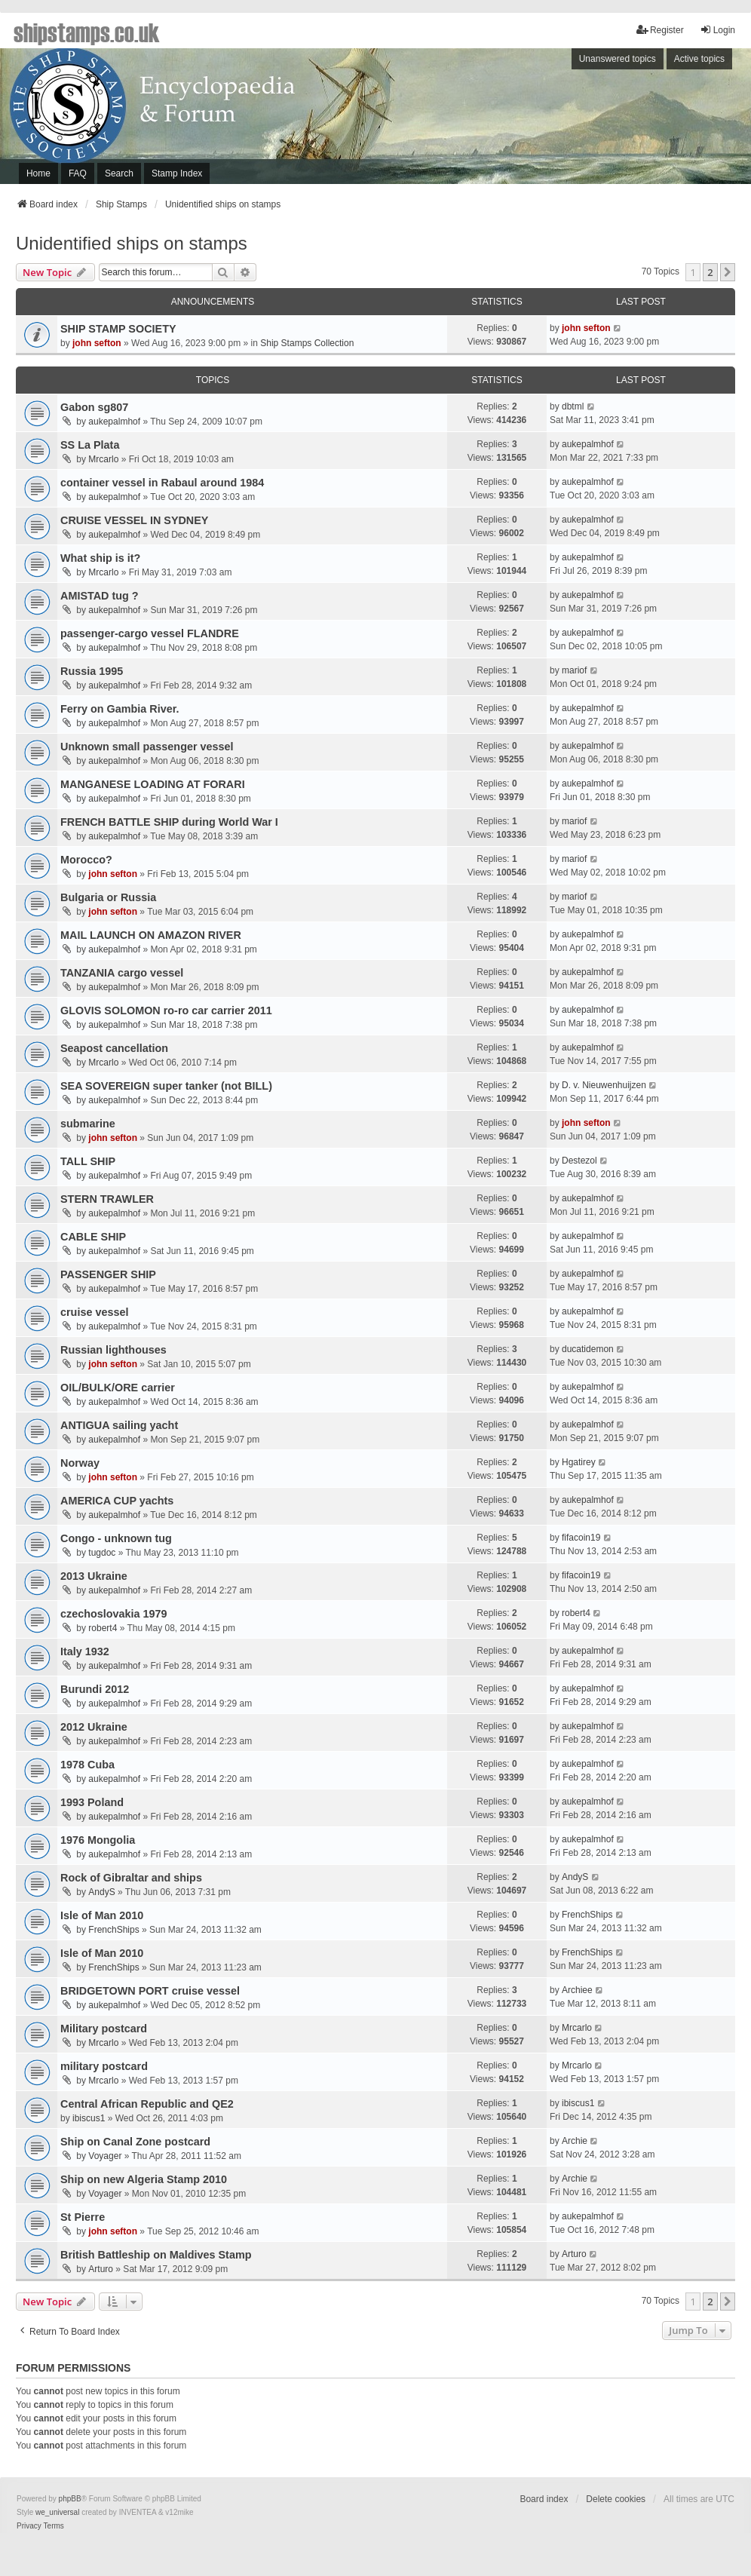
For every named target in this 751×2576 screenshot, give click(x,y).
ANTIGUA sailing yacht (119, 1425)
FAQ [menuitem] (78, 173)
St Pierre (82, 2217)
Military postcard (103, 2028)
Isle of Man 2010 (101, 1915)
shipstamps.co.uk (87, 31)
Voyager (104, 2156)
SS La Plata (89, 445)
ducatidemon (588, 1349)
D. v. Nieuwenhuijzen (604, 1085)
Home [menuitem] (38, 173)
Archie (574, 2141)
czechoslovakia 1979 (113, 1614)
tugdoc (101, 1552)
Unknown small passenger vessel (147, 747)
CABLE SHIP (93, 1237)
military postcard (104, 2066)
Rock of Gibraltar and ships (131, 1878)
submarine (87, 1124)
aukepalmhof (114, 421)
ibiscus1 (88, 2118)
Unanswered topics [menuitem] (617, 59)
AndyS (101, 1892)
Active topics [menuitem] (699, 59)
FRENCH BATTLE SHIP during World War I (169, 822)
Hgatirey (579, 1462)
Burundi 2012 (94, 1689)
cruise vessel (94, 1312)
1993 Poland (92, 1802)
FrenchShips (113, 1929)
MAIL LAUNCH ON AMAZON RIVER (150, 935)
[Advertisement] (551, 120)
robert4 (102, 1628)
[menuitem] (29, 2526)
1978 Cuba (87, 1765)
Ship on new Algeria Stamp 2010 (143, 2179)
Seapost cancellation (114, 1048)
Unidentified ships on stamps (131, 243)
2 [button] (710, 272)
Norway (80, 1463)
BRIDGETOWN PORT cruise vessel (150, 1991)
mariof (574, 670)
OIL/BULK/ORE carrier (117, 1388)
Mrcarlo (103, 459)
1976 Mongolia (97, 1840)
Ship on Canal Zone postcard (135, 2142)
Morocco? (86, 860)
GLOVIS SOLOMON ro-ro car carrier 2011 (166, 1010)
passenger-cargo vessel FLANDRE (149, 633)
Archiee (577, 1990)
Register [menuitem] (660, 29)
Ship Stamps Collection (307, 343)
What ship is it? (100, 558)
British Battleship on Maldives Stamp (155, 2255)
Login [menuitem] (717, 29)
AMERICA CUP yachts (116, 1501)
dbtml (573, 406)
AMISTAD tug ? (99, 596)
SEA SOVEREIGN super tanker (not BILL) (166, 1086)
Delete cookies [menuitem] (615, 2499)
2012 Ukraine (93, 1727)
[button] (727, 272)
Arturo (100, 2269)
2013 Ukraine (93, 1576)
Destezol (579, 1160)
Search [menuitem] (119, 173)
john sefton (96, 343)
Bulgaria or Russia (108, 897)
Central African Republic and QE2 (147, 2104)
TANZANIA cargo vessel (121, 973)
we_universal (57, 2512)
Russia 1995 (91, 671)
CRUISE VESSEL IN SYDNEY (134, 520)
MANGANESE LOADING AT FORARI (152, 784)
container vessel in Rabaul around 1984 (162, 483)
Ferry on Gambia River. (119, 709)
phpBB (70, 2499)
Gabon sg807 (94, 407)
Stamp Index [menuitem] (177, 173)
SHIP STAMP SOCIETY (118, 329)
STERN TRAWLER (107, 1199)
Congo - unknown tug (116, 1538)
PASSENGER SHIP (108, 1274)
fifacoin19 (581, 1537)
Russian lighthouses (113, 1350)
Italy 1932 (84, 1651)
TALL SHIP (87, 1161)
